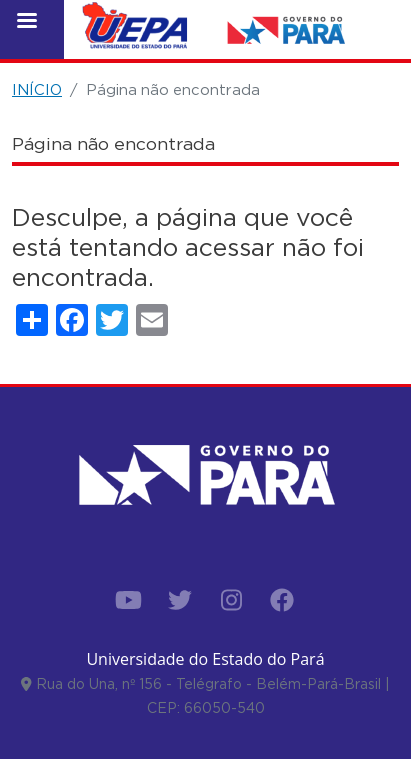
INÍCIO (37, 89)
